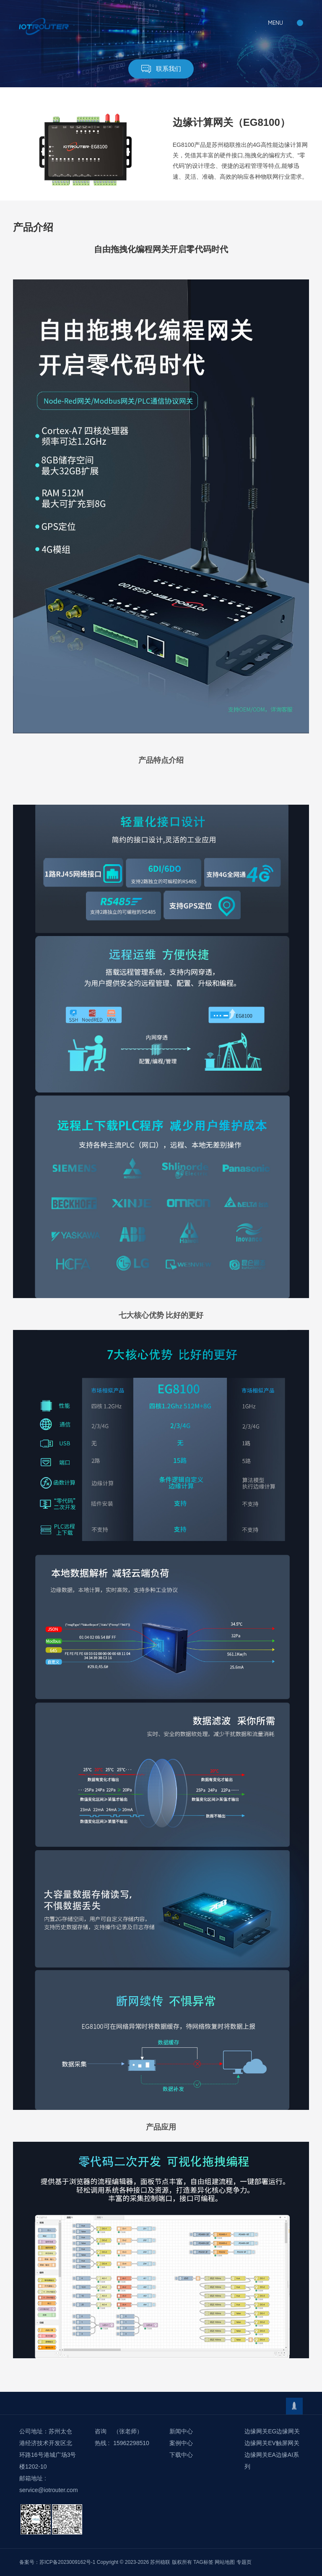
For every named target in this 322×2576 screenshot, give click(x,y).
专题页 (244, 2562)
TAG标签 (203, 2562)
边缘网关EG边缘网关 (272, 2431)
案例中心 (181, 2443)
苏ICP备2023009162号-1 (67, 2562)
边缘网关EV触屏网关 (271, 2443)
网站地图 (225, 2562)
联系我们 (161, 69)
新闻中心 (181, 2431)
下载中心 (181, 2454)
